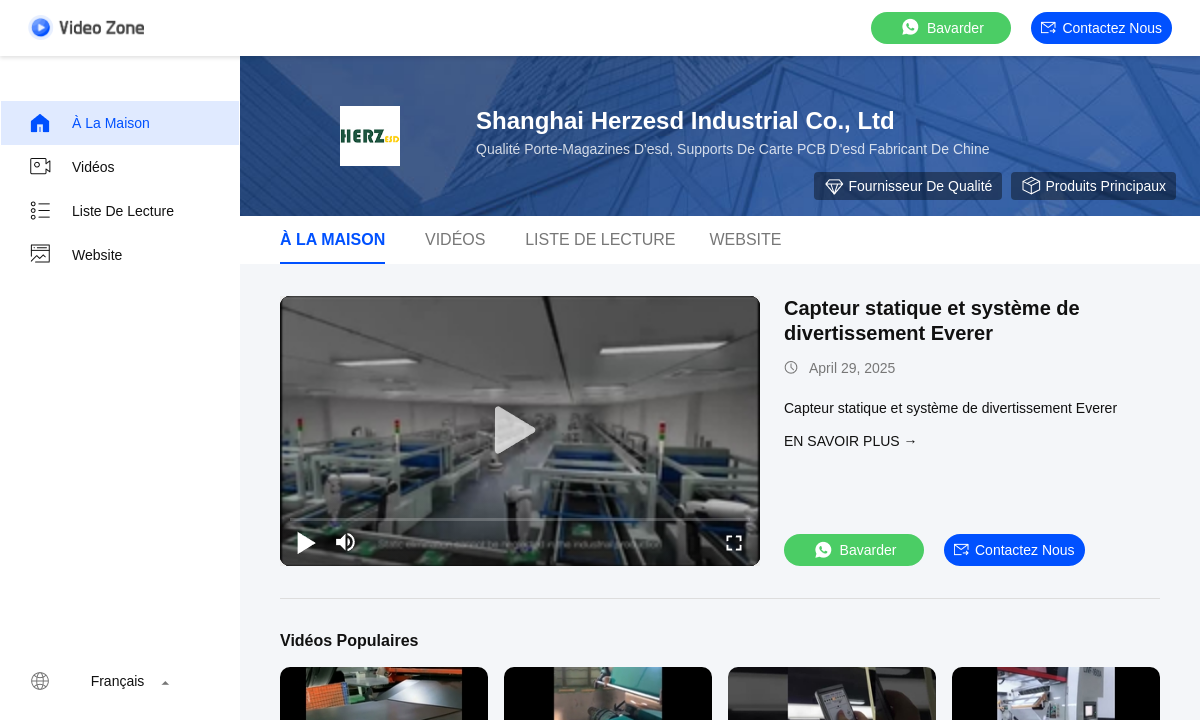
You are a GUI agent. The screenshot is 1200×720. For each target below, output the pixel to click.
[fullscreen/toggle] (734, 542)
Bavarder (941, 27)
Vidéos (71, 167)
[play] (520, 431)
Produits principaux (1093, 186)
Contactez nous (1101, 28)
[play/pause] (306, 542)
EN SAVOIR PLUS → (851, 441)
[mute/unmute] (346, 542)
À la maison (89, 123)
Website (75, 255)
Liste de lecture (101, 211)
